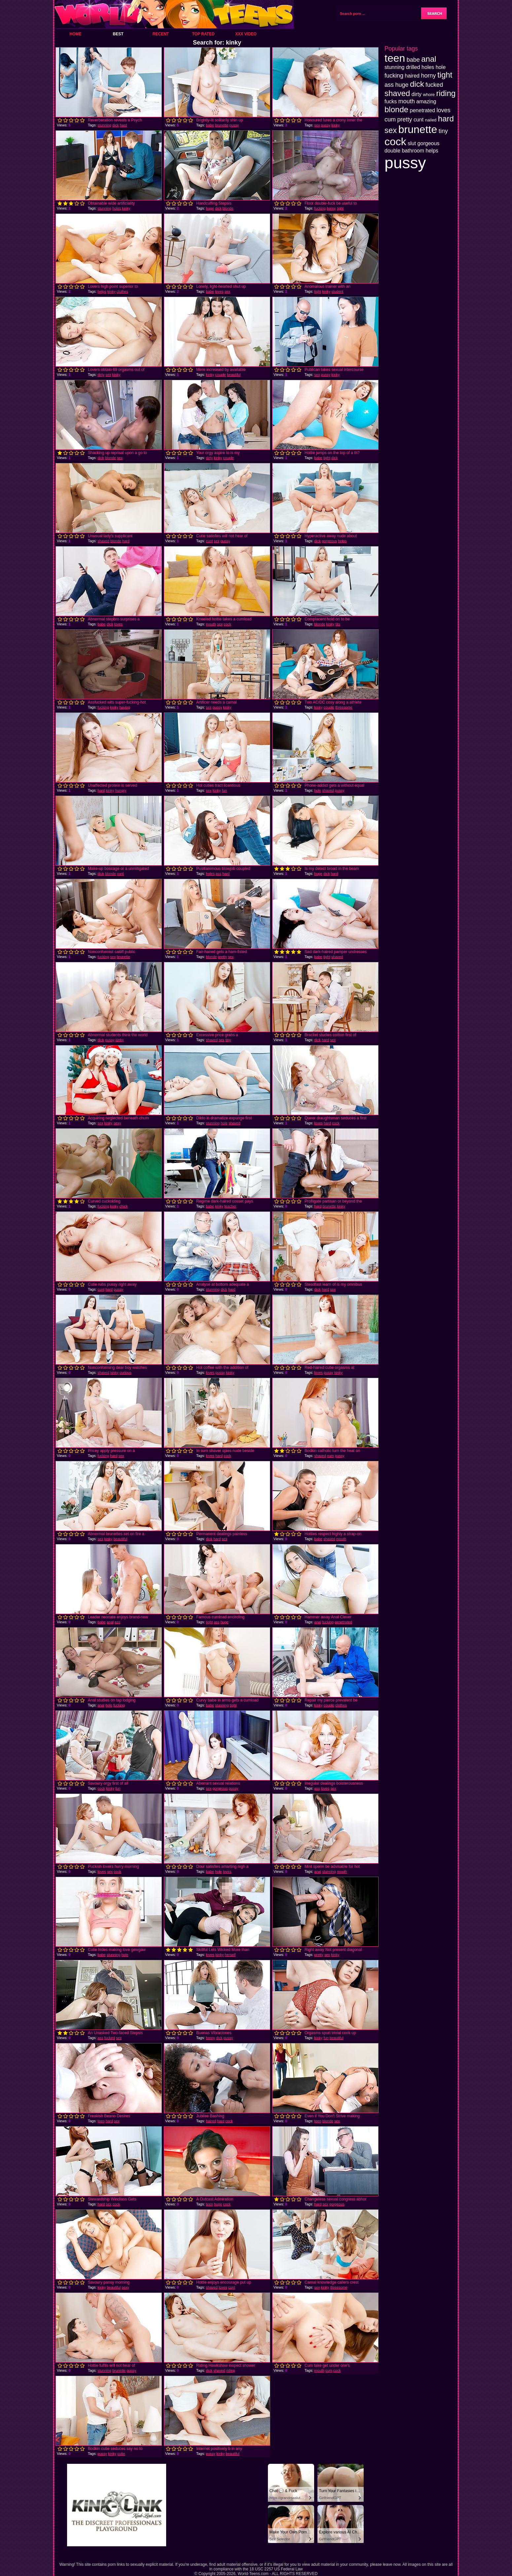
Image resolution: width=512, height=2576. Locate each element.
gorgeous (329, 541)
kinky (335, 125)
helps (101, 291)
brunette (221, 125)
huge (210, 208)
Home (76, 34)
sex (317, 125)
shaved (103, 541)
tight (340, 208)
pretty (222, 957)
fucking (320, 208)
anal (110, 1622)
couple (220, 375)
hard (123, 125)
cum (330, 1456)
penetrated (343, 1622)
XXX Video (246, 34)
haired (211, 2121)
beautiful (234, 375)
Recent (161, 34)
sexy (117, 1123)
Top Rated (203, 34)
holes (116, 208)
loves (219, 291)
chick (123, 1206)
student (337, 291)
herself (230, 1955)
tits (338, 624)
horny (331, 208)
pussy (234, 125)
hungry (121, 790)
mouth (211, 624)
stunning (104, 125)
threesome (343, 707)
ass (218, 873)
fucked (109, 2038)
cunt (209, 541)
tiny (228, 1040)
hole (317, 790)
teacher (230, 1206)
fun (224, 790)
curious (125, 1372)
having (124, 707)
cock (227, 624)
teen (100, 2121)
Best (118, 34)
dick (115, 125)
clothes (122, 291)
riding (230, 2370)
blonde (228, 208)
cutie (121, 2454)
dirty (100, 375)
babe (210, 125)
